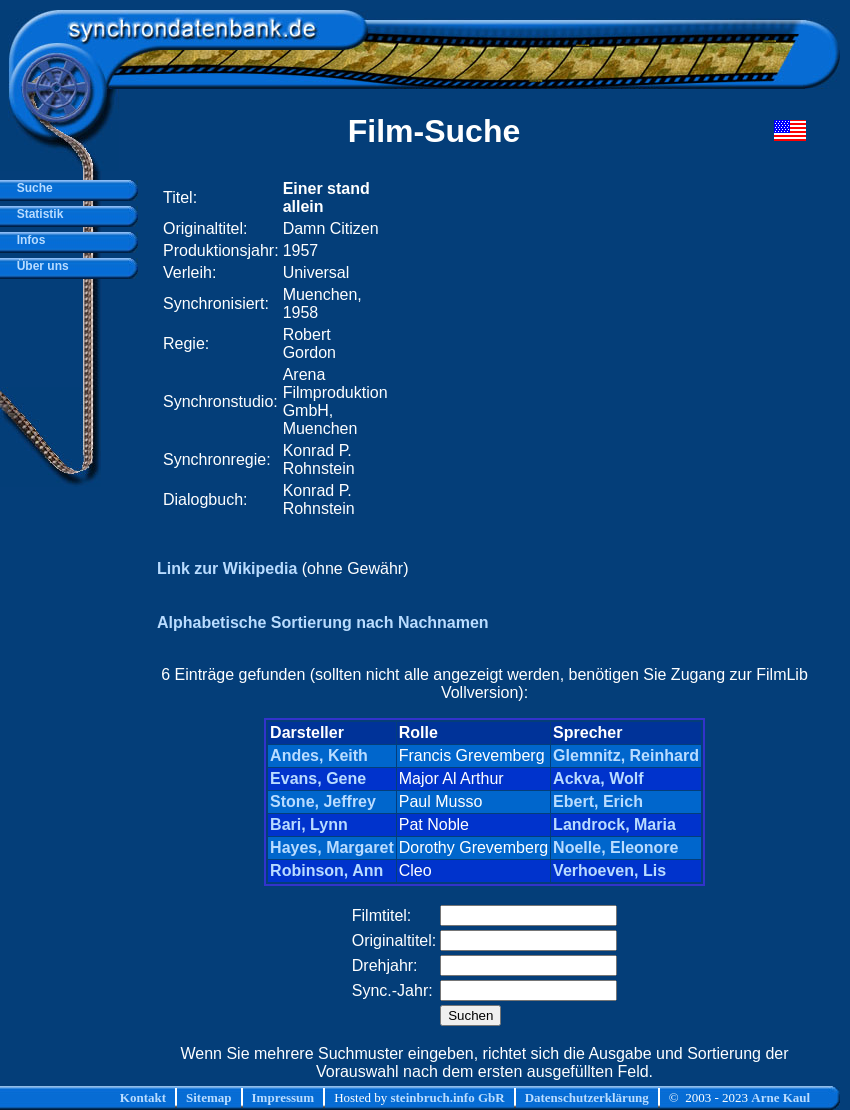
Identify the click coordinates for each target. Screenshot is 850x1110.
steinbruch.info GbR (447, 1097)
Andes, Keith (319, 755)
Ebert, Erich (598, 801)
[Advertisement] (561, 349)
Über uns (39, 266)
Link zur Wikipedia (227, 568)
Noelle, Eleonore (615, 847)
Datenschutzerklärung (587, 1097)
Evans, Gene (318, 778)
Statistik (36, 214)
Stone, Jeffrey (323, 801)
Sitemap (209, 1097)
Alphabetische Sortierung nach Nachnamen (323, 622)
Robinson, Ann (326, 870)
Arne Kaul (780, 1097)
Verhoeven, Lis (609, 870)
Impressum (283, 1097)
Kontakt (143, 1097)
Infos (27, 240)
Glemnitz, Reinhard (626, 755)
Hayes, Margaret (332, 847)
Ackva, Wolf (598, 778)
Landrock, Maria (614, 824)
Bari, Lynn (309, 824)
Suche (31, 188)
